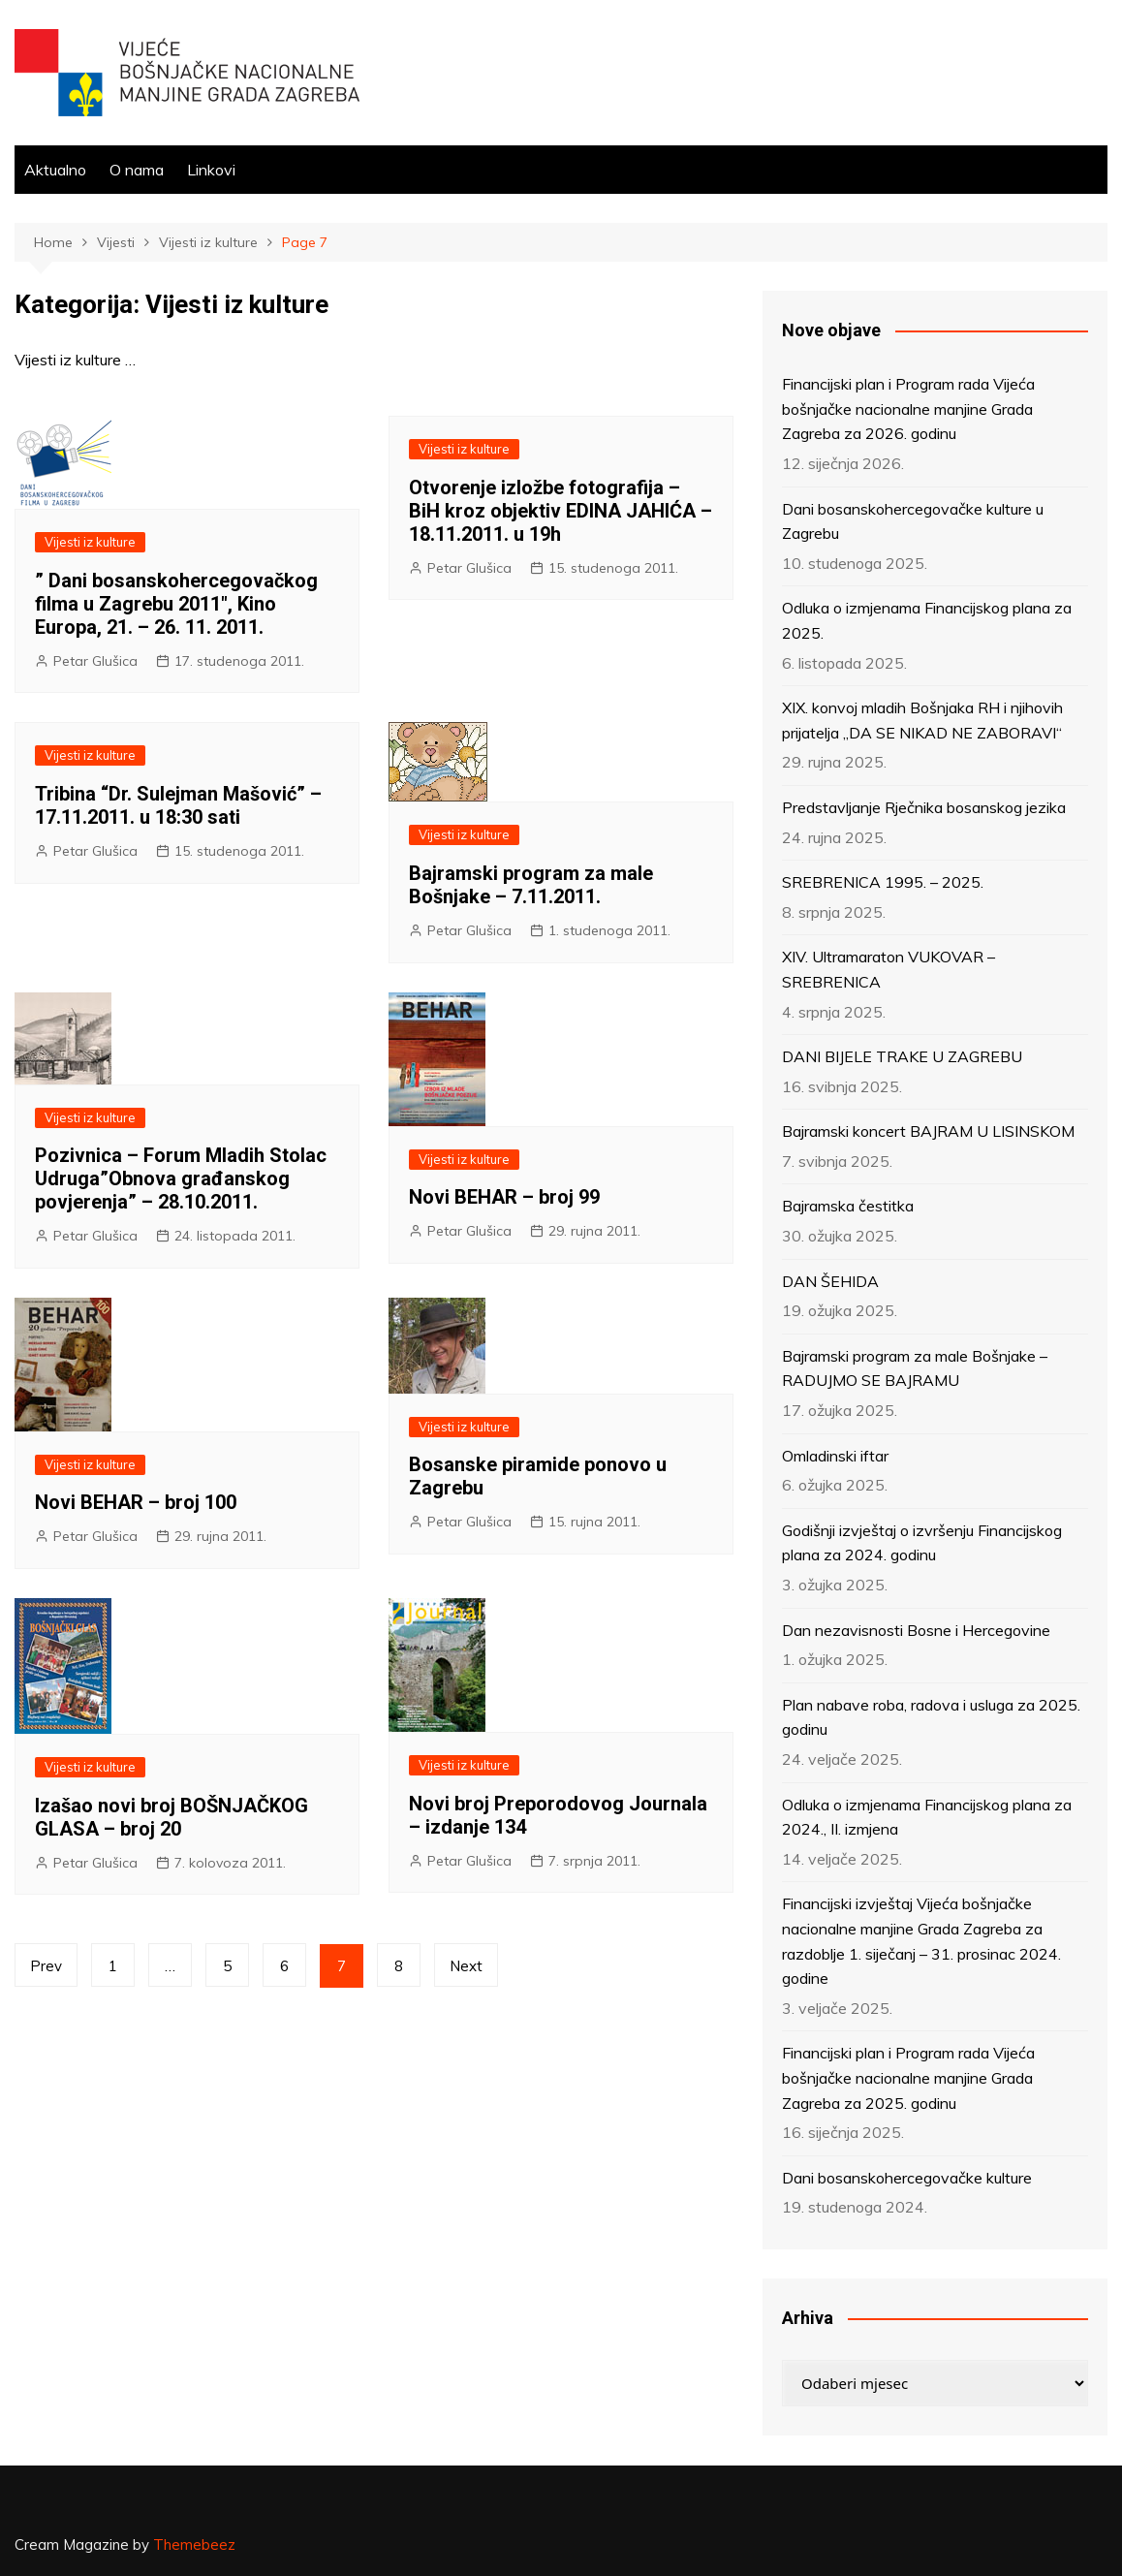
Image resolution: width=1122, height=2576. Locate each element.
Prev (46, 1966)
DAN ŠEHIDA (830, 1281)
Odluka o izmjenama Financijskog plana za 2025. (927, 620)
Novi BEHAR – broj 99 (504, 1197)
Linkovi (211, 169)
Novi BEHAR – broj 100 (135, 1502)
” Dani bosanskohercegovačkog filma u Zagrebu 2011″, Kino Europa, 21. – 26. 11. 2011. (176, 604)
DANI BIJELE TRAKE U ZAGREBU (902, 1056)
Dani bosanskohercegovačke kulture (907, 2177)
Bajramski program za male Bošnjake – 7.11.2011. (531, 885)
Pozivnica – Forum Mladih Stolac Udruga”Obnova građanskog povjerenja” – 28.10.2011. (181, 1178)
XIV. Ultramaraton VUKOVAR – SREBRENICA (888, 969)
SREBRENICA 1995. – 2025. (882, 882)
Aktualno (55, 169)
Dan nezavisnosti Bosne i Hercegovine (916, 1630)
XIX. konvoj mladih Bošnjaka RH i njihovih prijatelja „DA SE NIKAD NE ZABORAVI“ (922, 720)
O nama (136, 169)
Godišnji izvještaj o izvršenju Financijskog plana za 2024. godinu (922, 1543)
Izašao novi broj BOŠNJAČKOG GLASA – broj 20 (171, 1817)
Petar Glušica (95, 661)
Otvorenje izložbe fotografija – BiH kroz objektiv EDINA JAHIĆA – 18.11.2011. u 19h (560, 511)
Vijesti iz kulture (90, 542)
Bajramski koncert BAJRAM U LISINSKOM (928, 1131)
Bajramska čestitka (848, 1205)
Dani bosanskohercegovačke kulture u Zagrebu (913, 521)
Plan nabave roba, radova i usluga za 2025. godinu (931, 1717)
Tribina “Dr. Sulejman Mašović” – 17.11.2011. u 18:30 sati (178, 805)
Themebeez (194, 2544)
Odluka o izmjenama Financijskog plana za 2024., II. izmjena (927, 1817)
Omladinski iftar (835, 1455)
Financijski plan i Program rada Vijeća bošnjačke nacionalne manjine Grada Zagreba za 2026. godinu (908, 408)
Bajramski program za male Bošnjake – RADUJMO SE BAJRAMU (914, 1368)
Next (466, 1966)
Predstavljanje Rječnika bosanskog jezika (924, 807)
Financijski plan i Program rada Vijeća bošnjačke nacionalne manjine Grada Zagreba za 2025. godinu (908, 2077)
